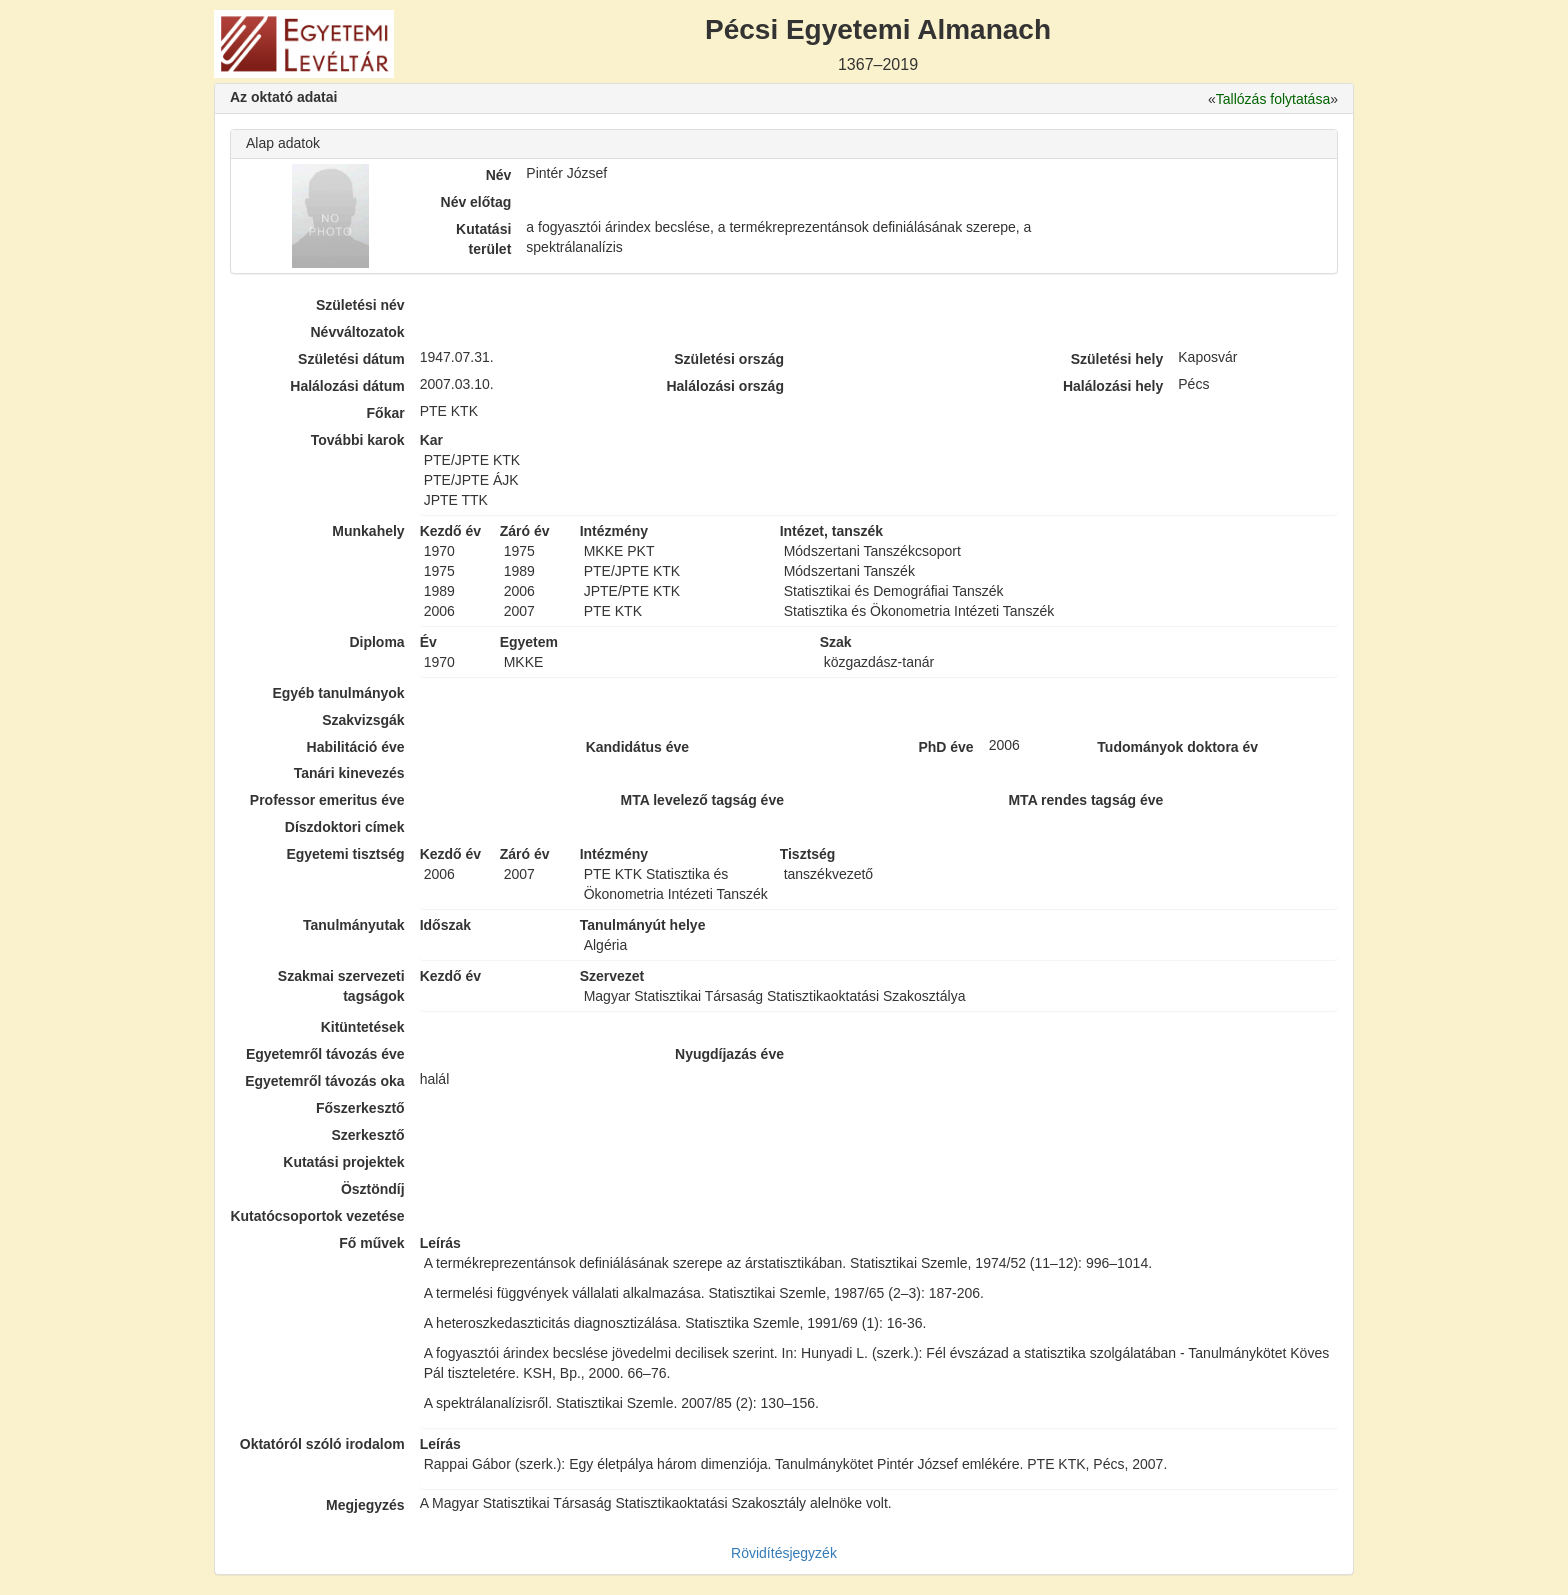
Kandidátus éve (637, 747)
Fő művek (371, 1243)
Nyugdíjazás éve (729, 1054)
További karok (358, 440)
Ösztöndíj (373, 1189)
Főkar (386, 413)
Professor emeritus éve (327, 800)
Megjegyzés (365, 1505)
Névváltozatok (358, 332)
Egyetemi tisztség (345, 854)
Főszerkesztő (360, 1108)
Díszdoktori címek (345, 827)
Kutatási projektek (343, 1162)
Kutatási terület (483, 239)
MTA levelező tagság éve (702, 800)
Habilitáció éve (356, 747)
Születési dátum (351, 359)
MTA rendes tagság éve (1085, 800)
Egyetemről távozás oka (325, 1081)
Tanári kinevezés (349, 773)
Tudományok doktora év (1177, 747)
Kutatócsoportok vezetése (317, 1216)
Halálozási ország (725, 386)
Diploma (376, 642)
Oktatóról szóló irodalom (322, 1444)
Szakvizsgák (363, 720)
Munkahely (368, 531)
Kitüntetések (363, 1027)
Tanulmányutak (354, 925)
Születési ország (729, 359)
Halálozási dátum (347, 386)
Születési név (360, 305)
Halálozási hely (1113, 386)
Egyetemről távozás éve (325, 1054)
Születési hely (1117, 359)
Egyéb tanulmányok (338, 693)
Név (499, 175)
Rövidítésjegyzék (784, 1553)
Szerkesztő (368, 1135)
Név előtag (476, 202)
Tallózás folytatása (1273, 99)
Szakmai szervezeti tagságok (341, 986)
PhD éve (945, 747)
